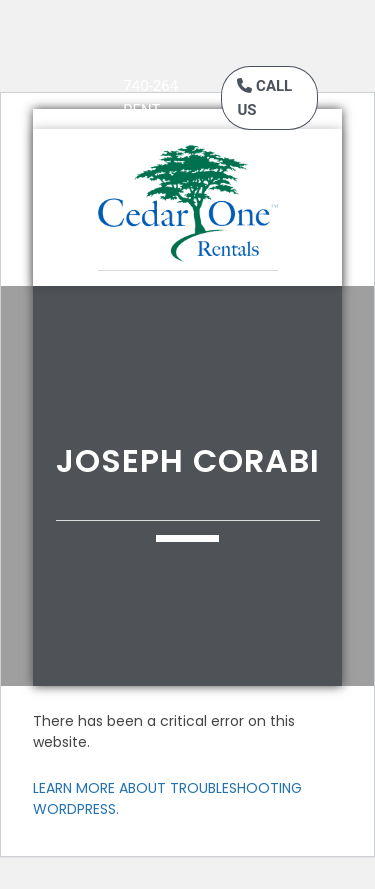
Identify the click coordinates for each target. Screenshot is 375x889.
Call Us (264, 98)
